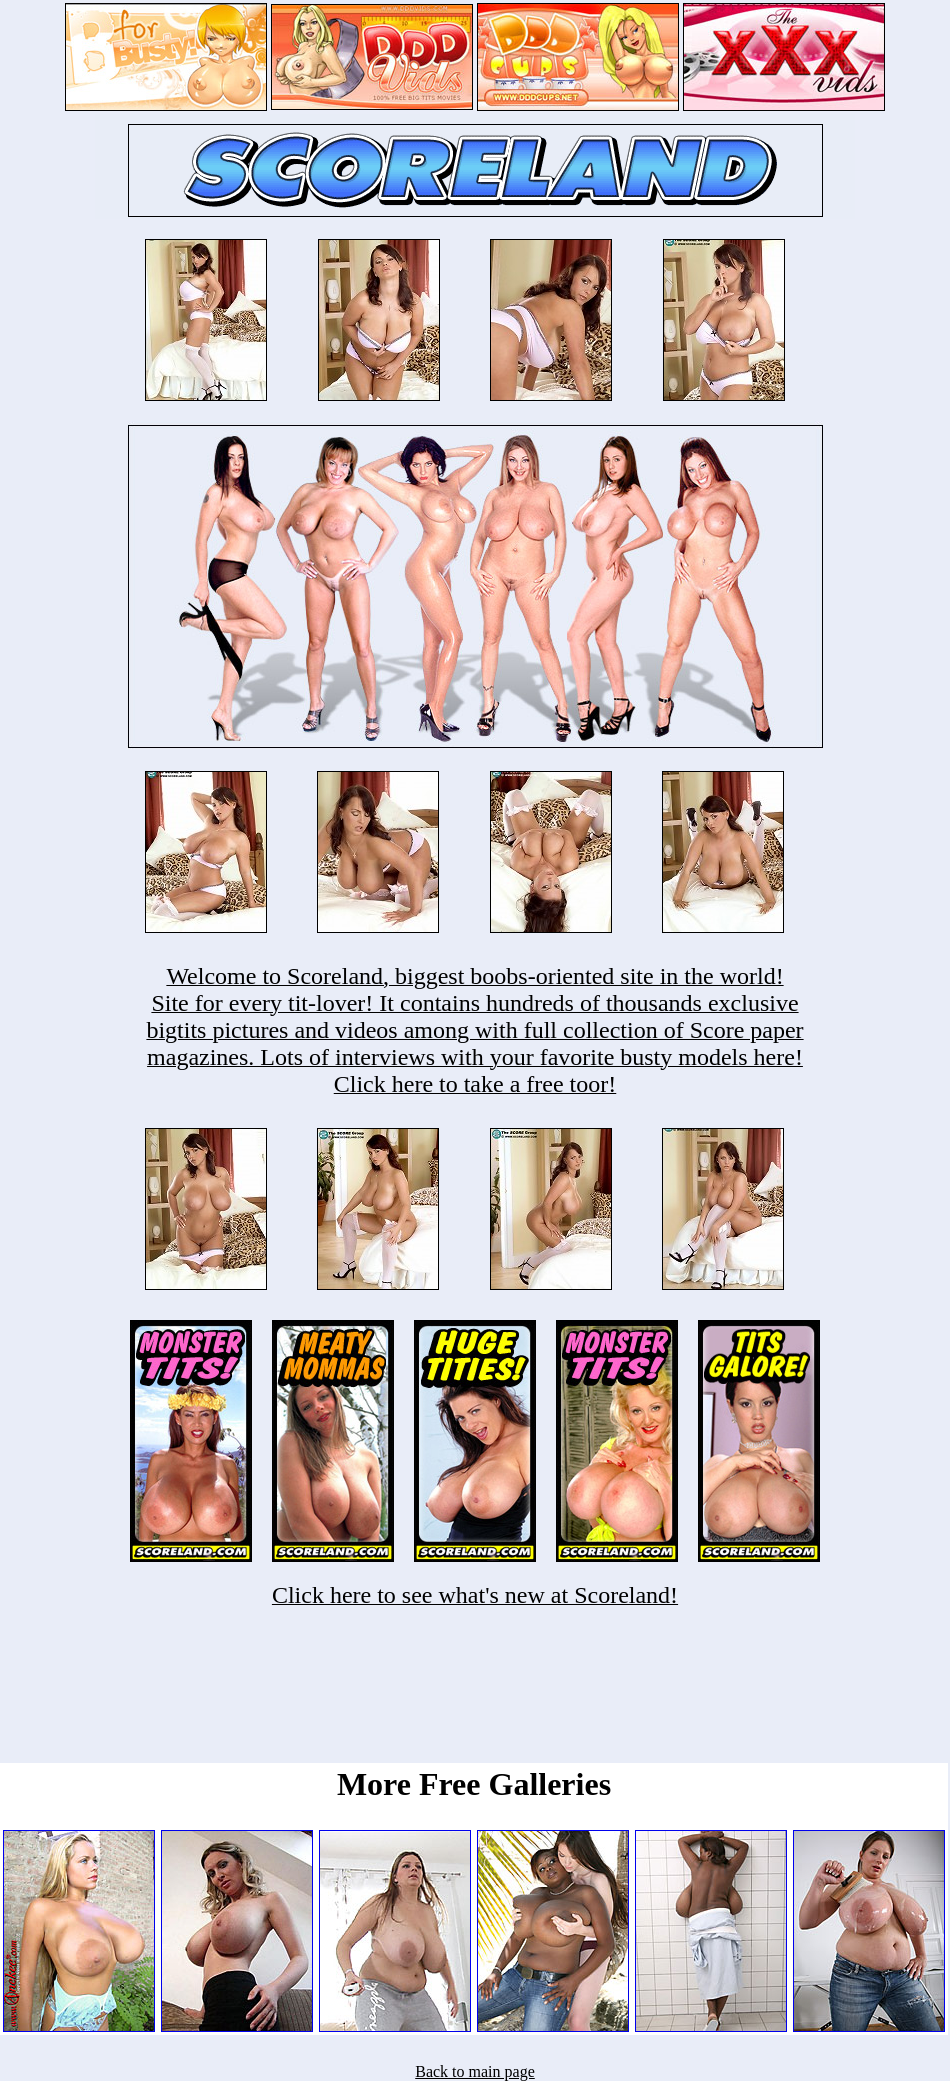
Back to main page (475, 2071)
